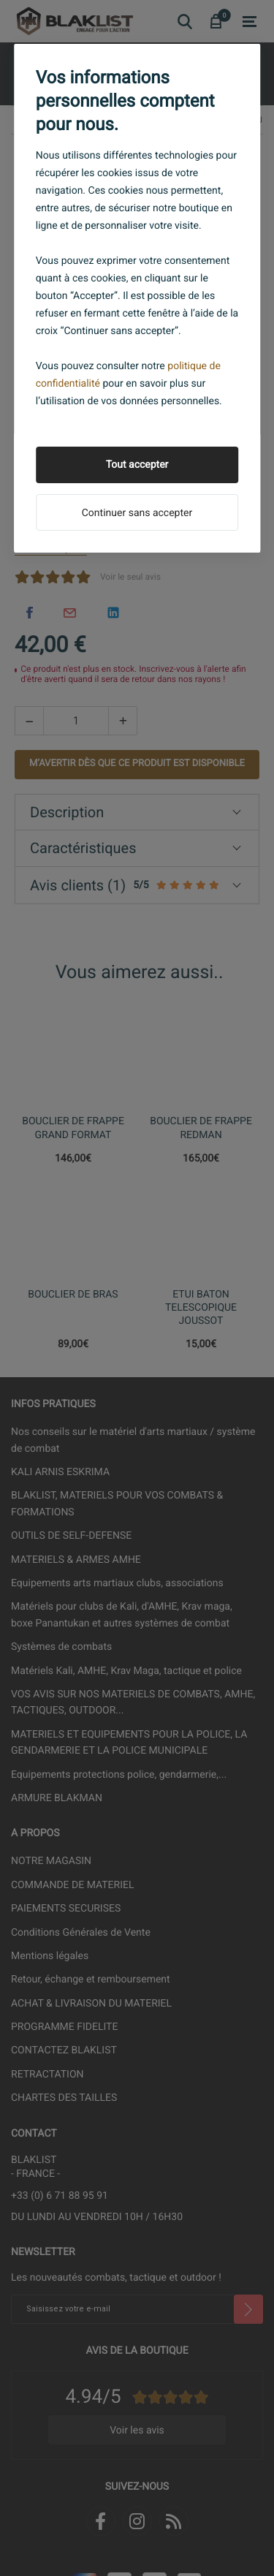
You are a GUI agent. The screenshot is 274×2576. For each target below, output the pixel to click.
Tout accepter (137, 465)
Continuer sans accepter (137, 513)
